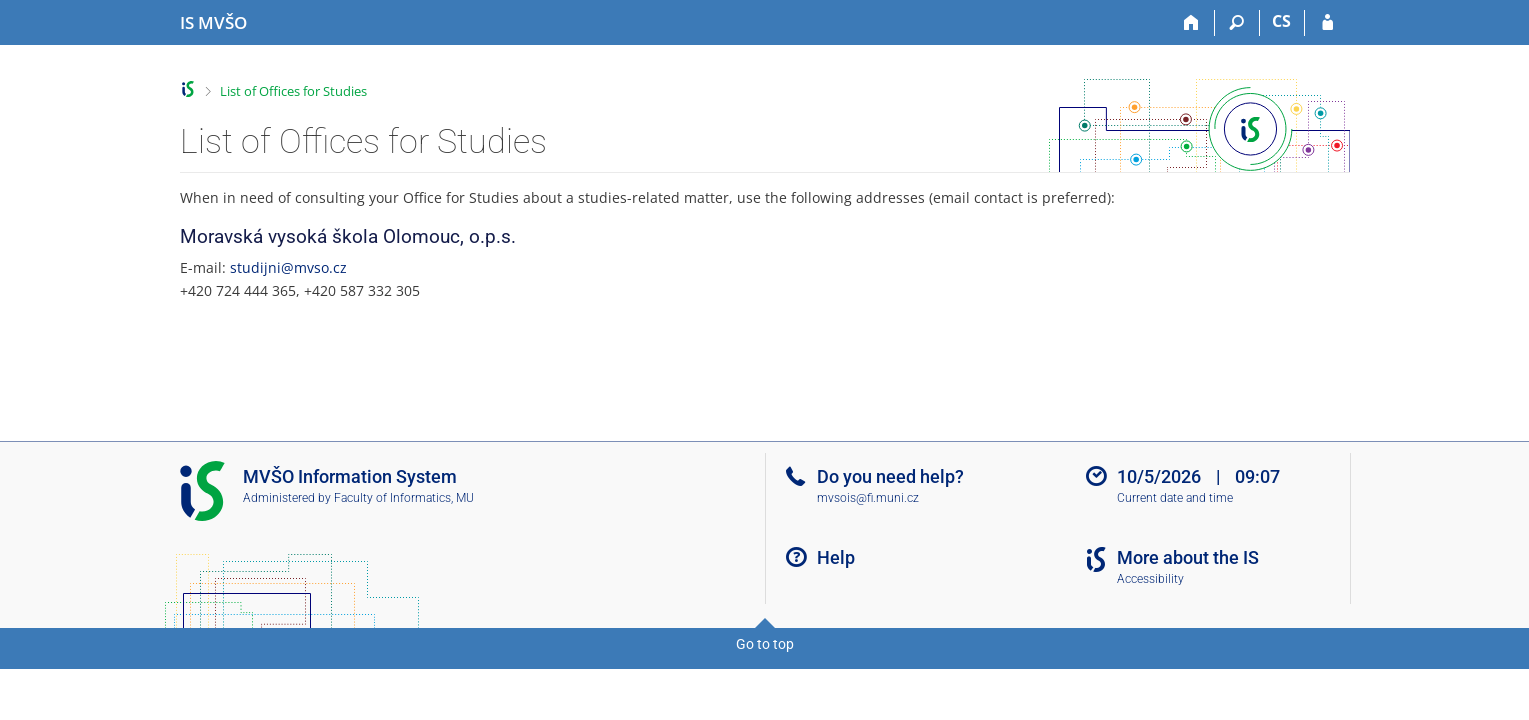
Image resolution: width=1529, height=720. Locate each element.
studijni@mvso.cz (288, 267)
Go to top (765, 644)
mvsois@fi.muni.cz (868, 498)
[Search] (1237, 23)
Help (836, 557)
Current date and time (1175, 498)
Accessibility (1150, 579)
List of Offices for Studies (293, 91)
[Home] (1192, 23)
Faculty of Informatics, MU (404, 498)
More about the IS (1188, 557)
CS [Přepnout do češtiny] (1281, 21)
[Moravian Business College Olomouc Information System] (213, 23)
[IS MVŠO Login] (1327, 23)
